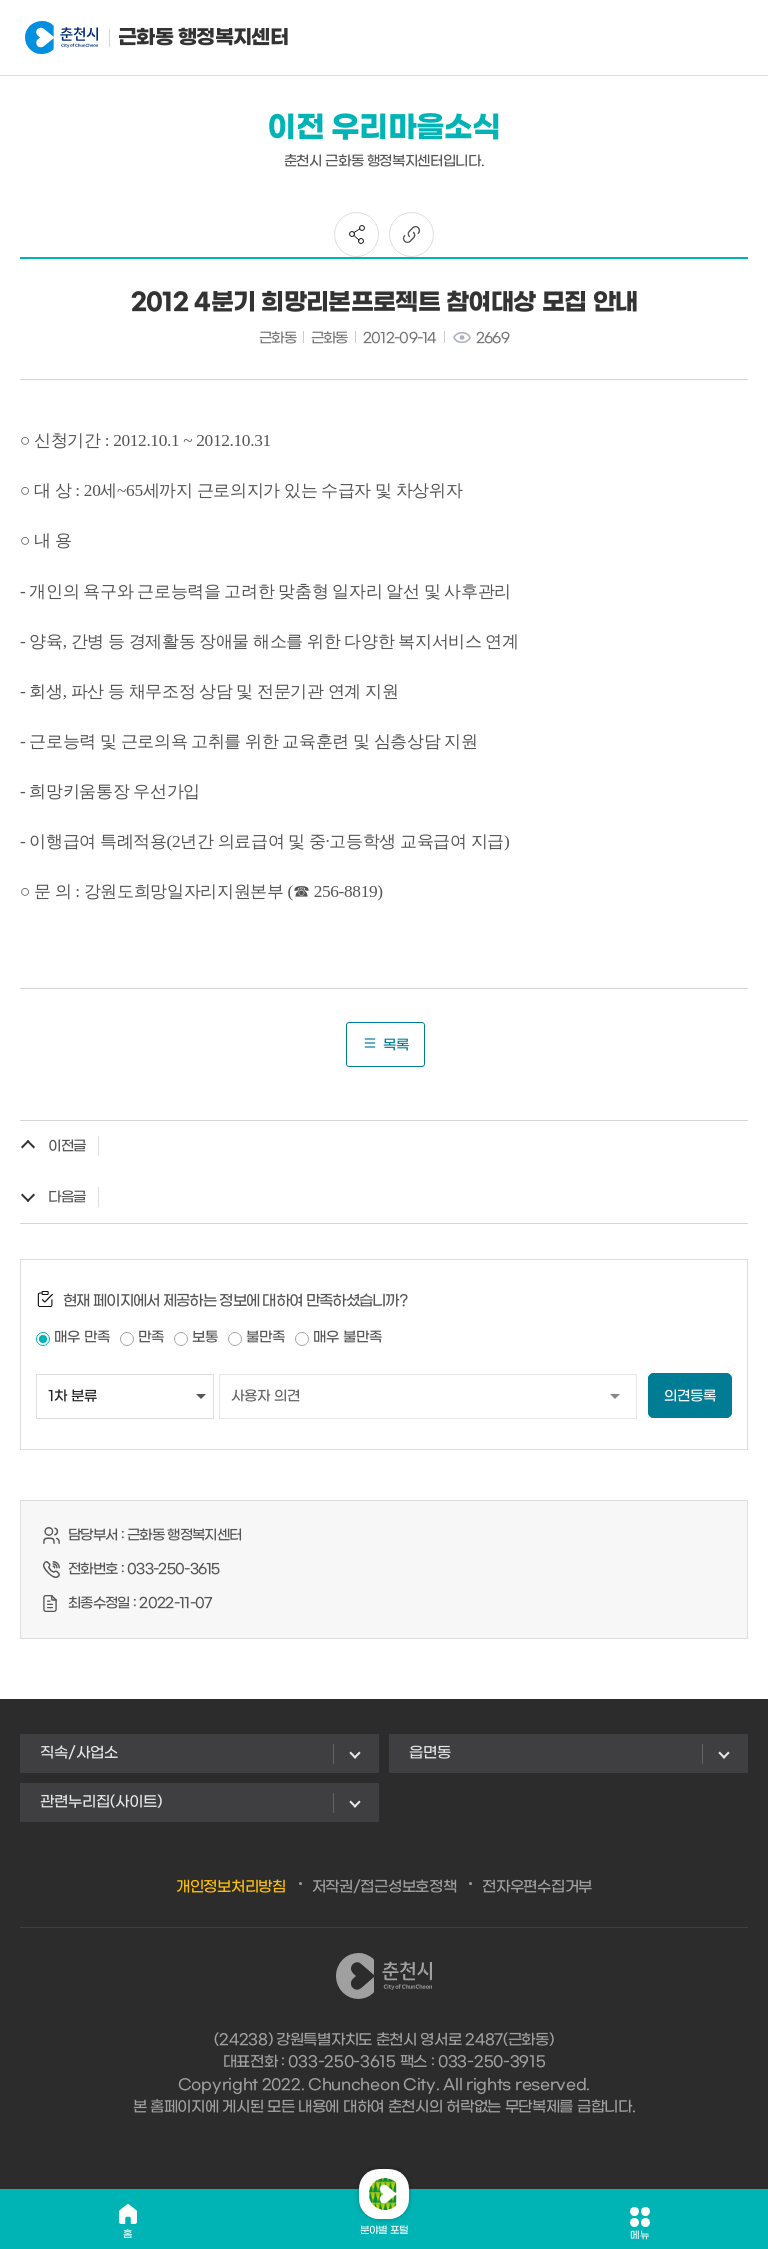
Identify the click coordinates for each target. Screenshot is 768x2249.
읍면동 (430, 1753)
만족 (151, 1337)
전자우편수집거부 (537, 1887)
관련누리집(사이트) (101, 1802)
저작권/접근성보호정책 (384, 1887)
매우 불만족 (347, 1337)
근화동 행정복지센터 (123, 38)
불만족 (265, 1337)
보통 (205, 1337)
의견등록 (690, 1396)
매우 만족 (82, 1337)
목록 (385, 1044)
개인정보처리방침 (231, 1887)
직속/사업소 (79, 1753)
